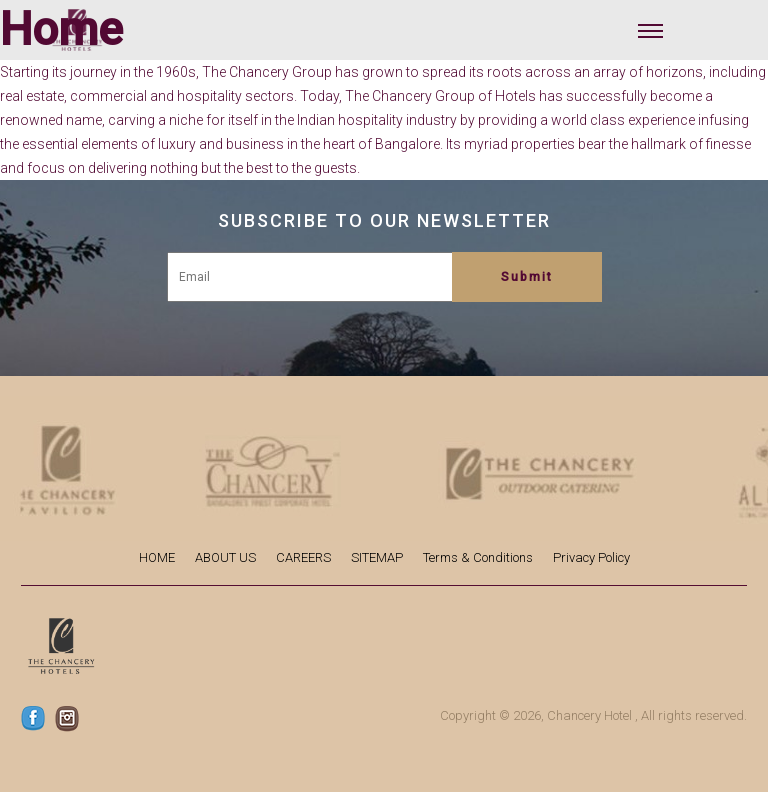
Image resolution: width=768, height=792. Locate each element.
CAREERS (303, 557)
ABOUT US (225, 557)
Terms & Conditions (478, 557)
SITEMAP (377, 557)
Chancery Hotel (589, 715)
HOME (157, 557)
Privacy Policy (591, 557)
